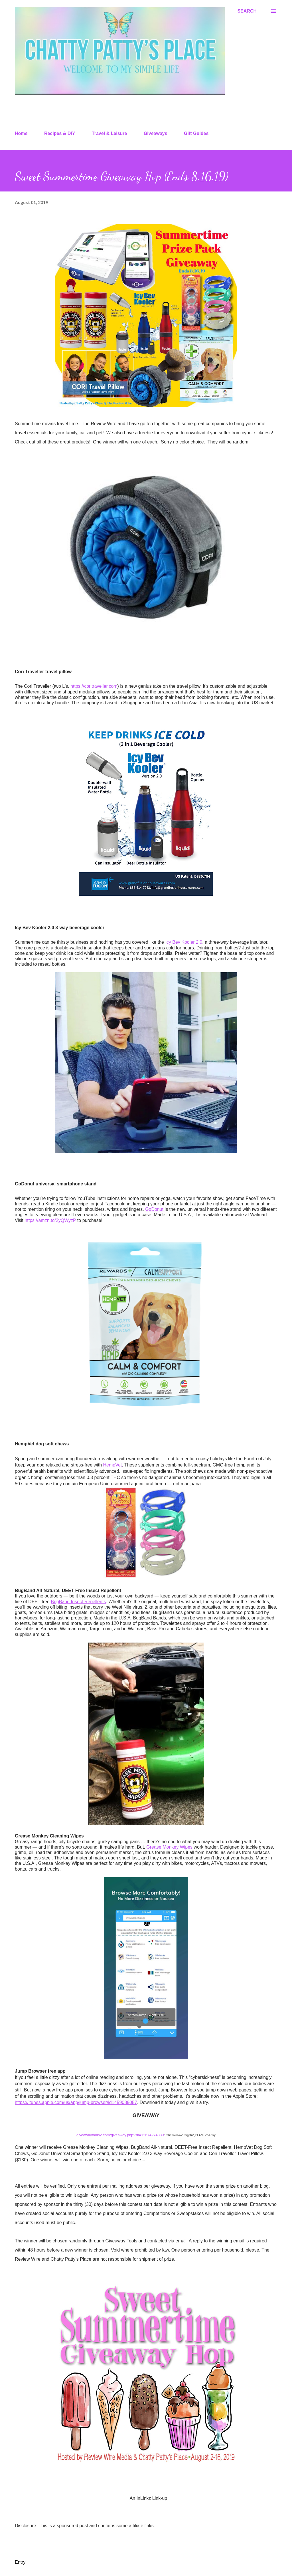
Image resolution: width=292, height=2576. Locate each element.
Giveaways (155, 133)
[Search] (247, 11)
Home (21, 133)
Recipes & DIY (59, 133)
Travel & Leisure (109, 133)
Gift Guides (196, 133)
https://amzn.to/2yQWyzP (50, 1220)
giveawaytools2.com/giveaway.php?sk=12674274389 (120, 2135)
